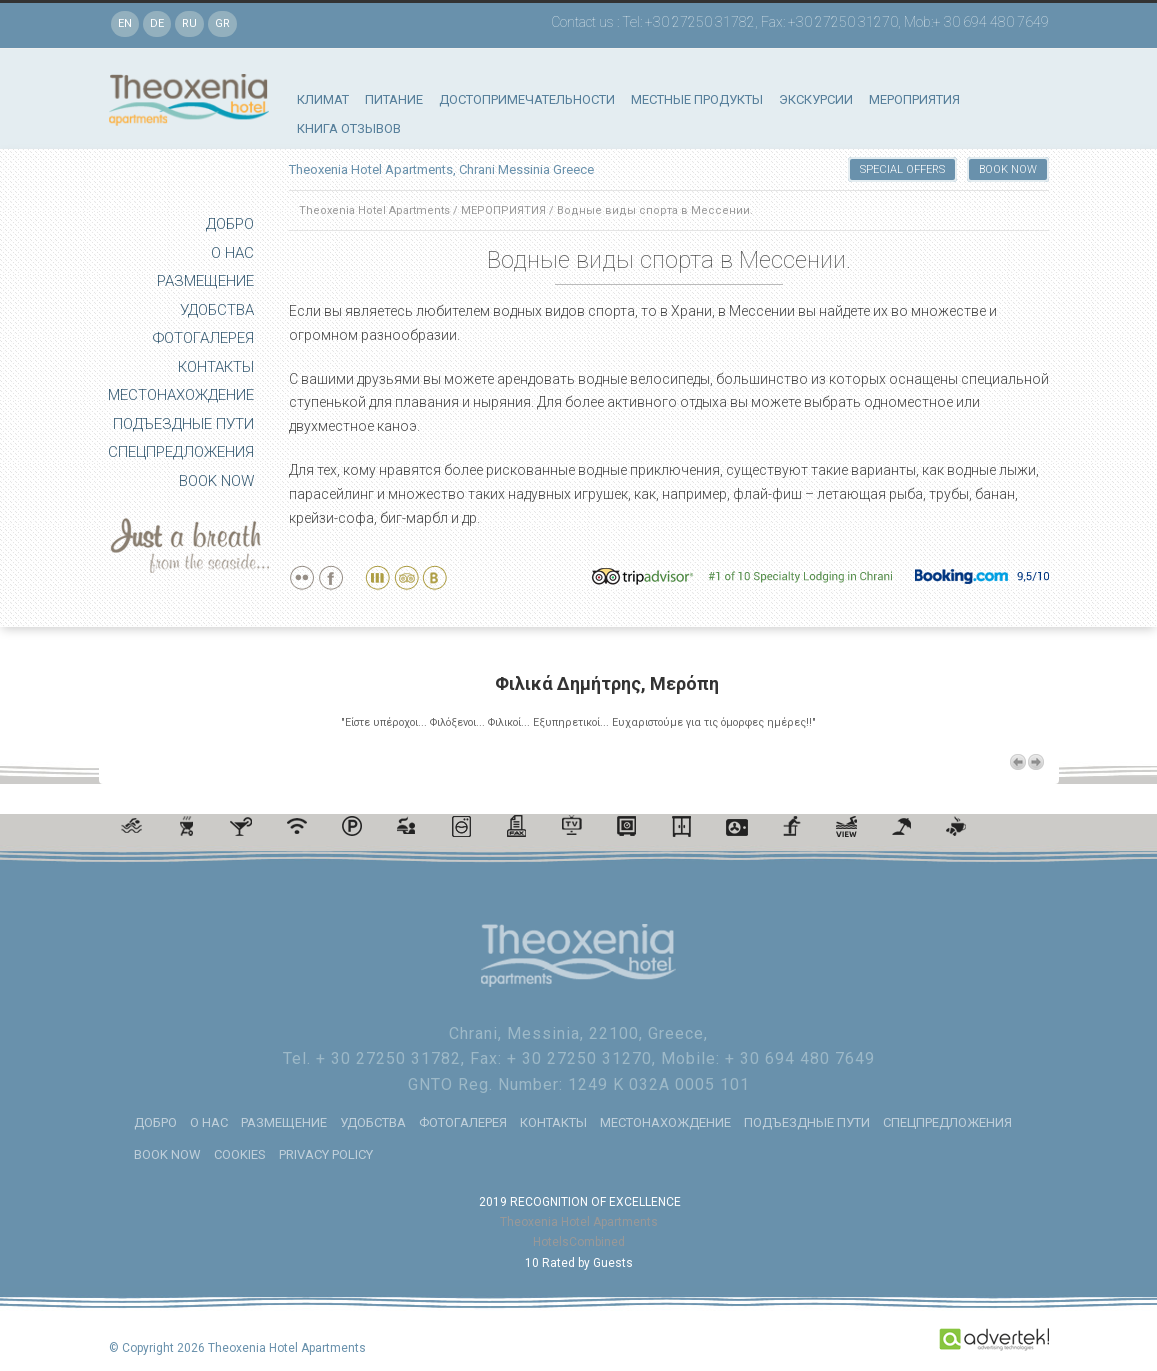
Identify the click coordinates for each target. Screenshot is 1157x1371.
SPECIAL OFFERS (902, 169)
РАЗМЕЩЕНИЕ (205, 281)
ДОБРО (230, 224)
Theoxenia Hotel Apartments (374, 210)
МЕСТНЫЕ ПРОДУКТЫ (697, 99)
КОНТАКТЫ (216, 367)
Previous (1018, 760)
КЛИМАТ (323, 99)
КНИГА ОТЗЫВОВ (349, 128)
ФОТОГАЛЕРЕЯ (203, 338)
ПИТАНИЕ (394, 99)
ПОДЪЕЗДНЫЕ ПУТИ (183, 424)
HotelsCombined (579, 1240)
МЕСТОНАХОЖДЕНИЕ (181, 395)
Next (1036, 760)
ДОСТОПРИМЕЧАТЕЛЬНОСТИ (527, 99)
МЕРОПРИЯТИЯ (914, 99)
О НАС (232, 253)
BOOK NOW (216, 481)
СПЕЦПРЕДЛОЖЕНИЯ (181, 452)
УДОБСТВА (217, 310)
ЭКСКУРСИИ (816, 99)
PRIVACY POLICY (326, 1152)
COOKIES (240, 1152)
